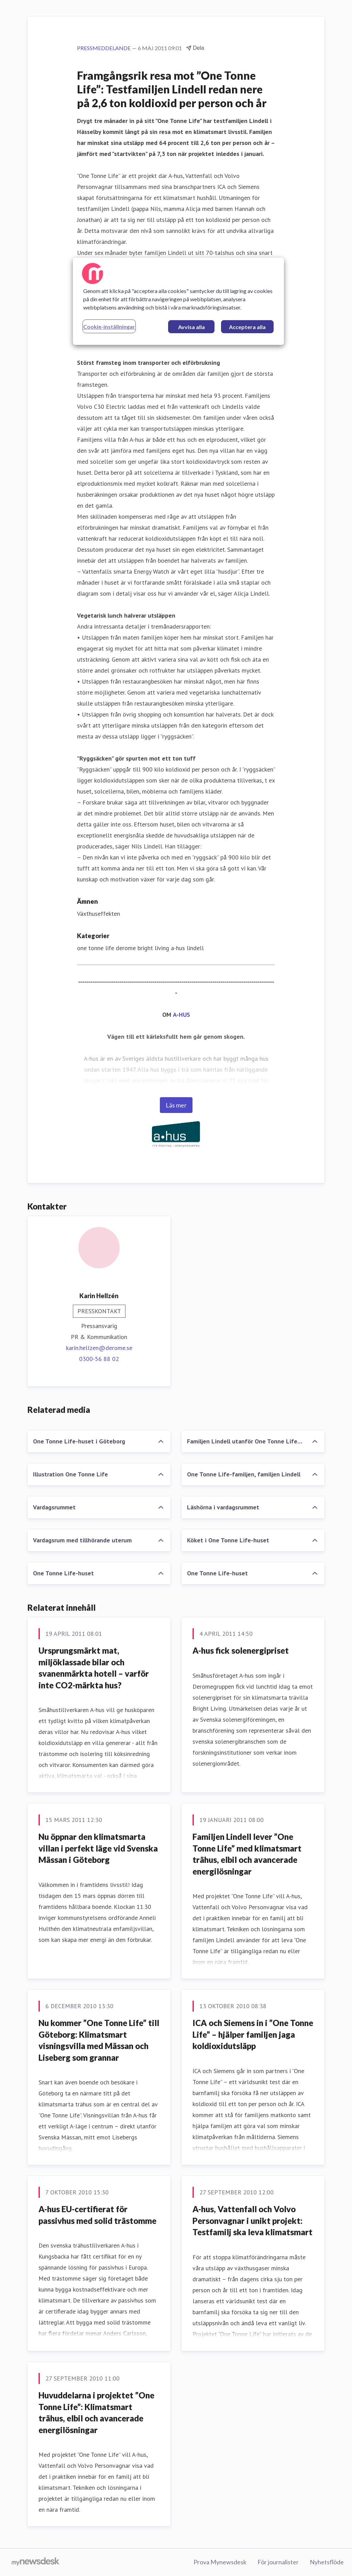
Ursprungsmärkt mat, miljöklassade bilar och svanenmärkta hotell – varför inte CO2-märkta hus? (93, 1667)
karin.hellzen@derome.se (99, 1348)
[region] (178, 301)
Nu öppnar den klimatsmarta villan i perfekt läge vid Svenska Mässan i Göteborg (98, 1848)
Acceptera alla (247, 327)
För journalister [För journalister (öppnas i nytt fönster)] (278, 2562)
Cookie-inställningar (109, 326)
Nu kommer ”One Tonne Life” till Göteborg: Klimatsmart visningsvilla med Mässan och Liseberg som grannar (98, 2040)
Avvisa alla (191, 327)
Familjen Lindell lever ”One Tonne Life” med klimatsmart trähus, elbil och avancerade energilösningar (246, 1854)
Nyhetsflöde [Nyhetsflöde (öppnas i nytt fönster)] (327, 2562)
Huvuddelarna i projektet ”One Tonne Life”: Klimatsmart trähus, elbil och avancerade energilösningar (96, 2412)
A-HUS (181, 1015)
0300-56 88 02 (99, 1359)
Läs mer (176, 1105)
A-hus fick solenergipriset (240, 1650)
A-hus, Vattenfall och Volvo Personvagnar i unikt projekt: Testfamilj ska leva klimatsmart (252, 2220)
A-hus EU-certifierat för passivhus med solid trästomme (97, 2215)
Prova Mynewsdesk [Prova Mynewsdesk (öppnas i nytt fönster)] (220, 2562)
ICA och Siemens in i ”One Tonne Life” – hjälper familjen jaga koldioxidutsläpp (252, 2034)
